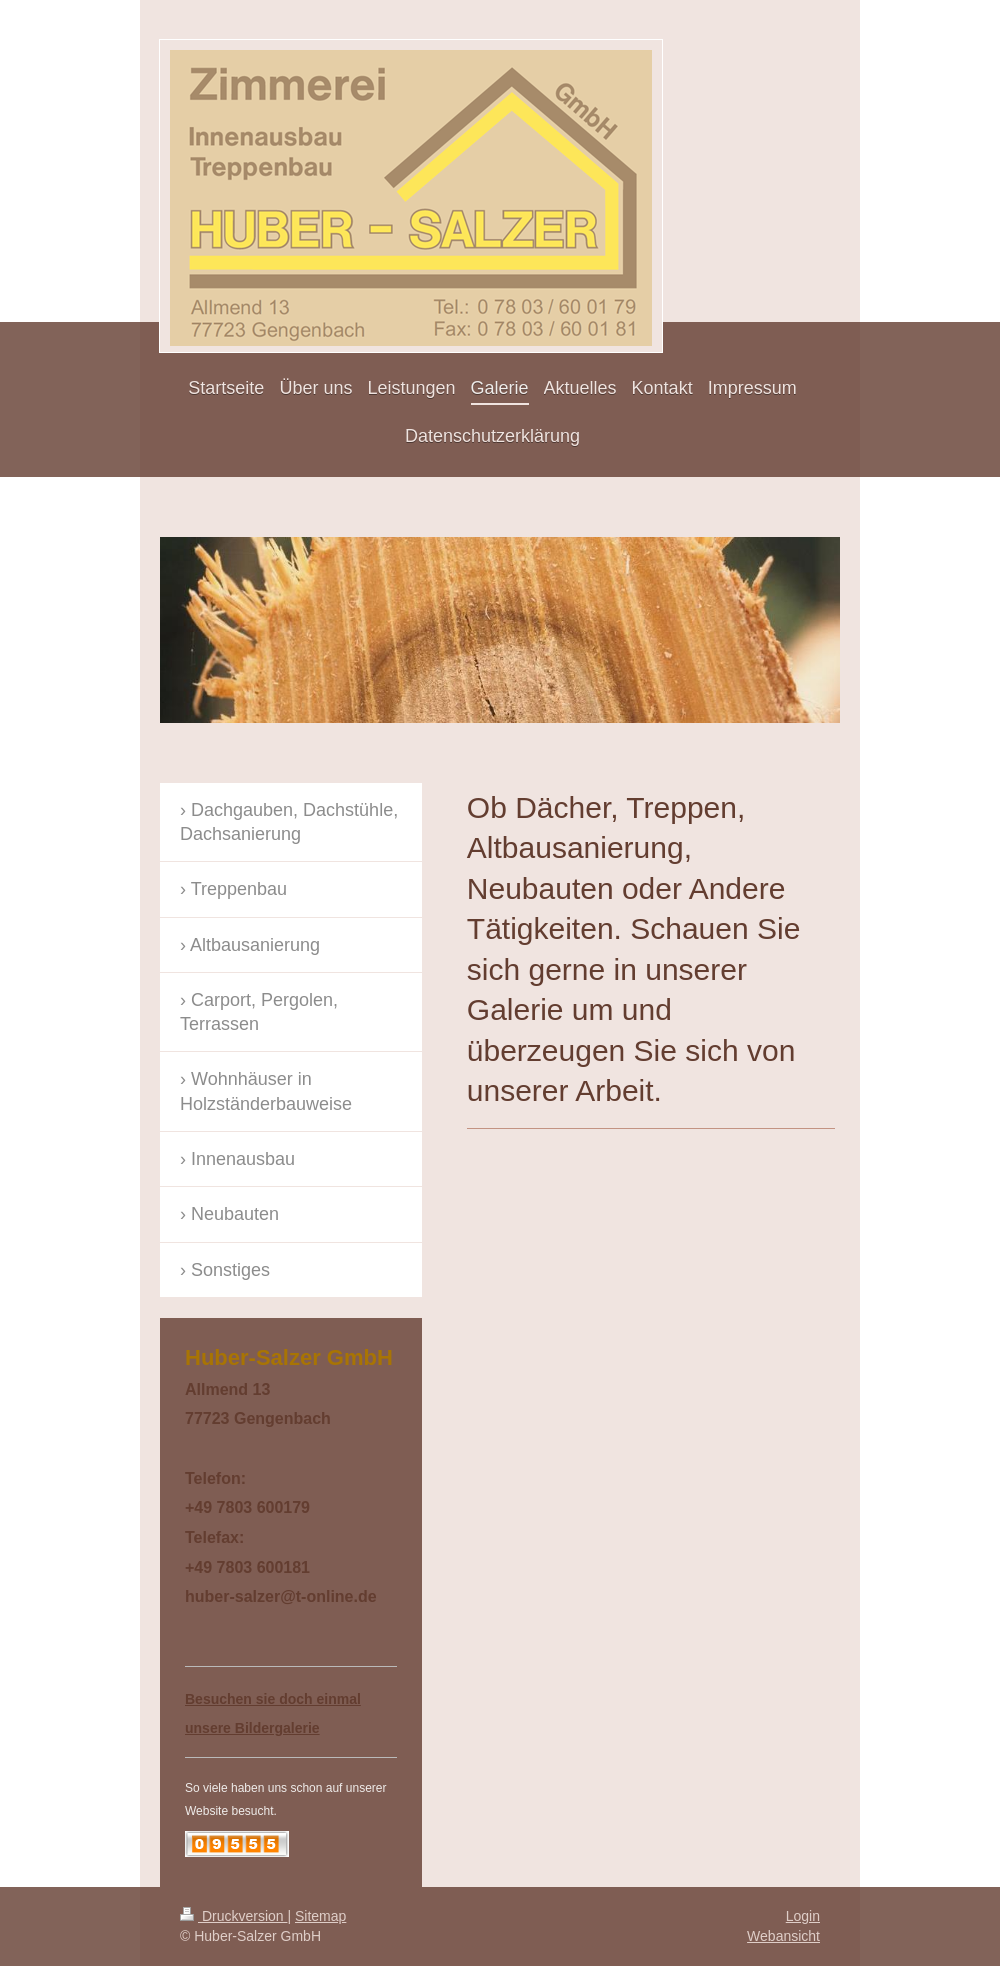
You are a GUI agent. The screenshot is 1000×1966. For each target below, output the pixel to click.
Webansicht (783, 1936)
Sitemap (320, 1916)
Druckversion (233, 1916)
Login (803, 1916)
